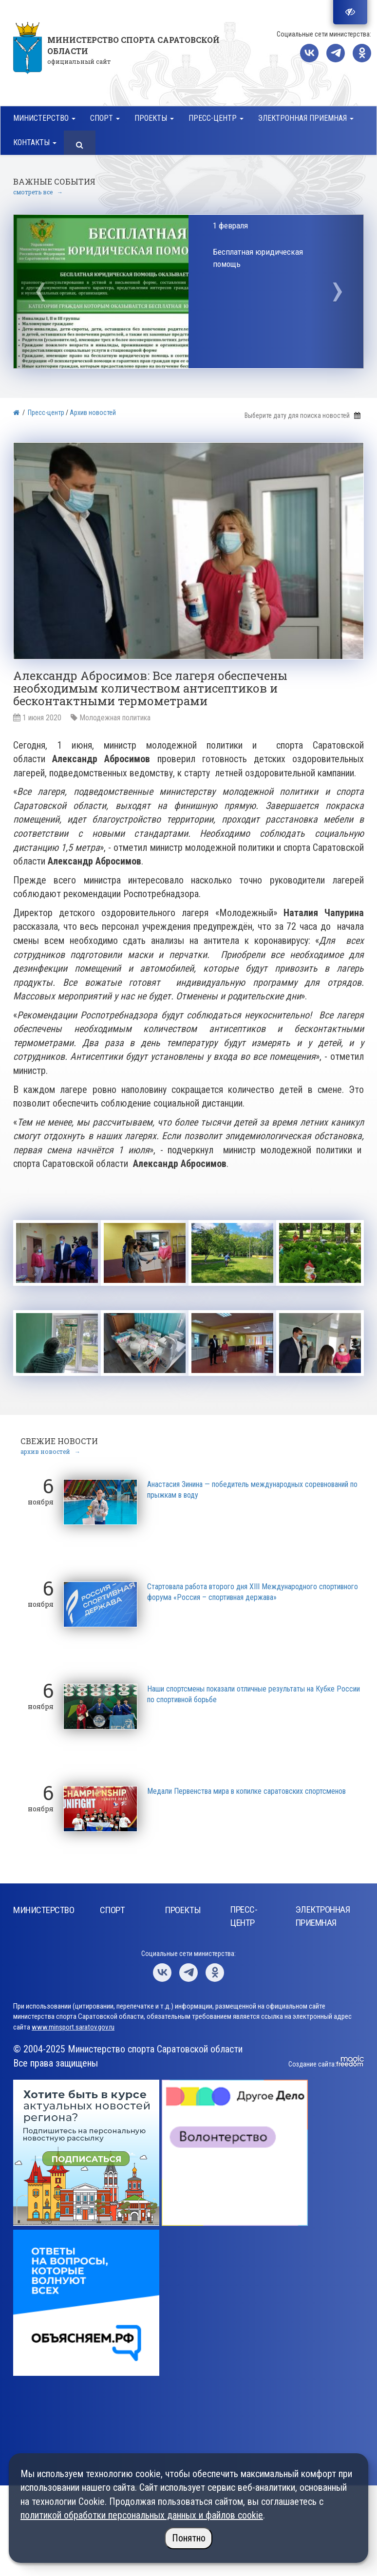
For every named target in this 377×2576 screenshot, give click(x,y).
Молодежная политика (115, 717)
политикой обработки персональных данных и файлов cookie (141, 2515)
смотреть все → (38, 192)
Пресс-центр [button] (216, 118)
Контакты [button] (35, 142)
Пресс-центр (46, 412)
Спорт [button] (105, 118)
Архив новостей (93, 412)
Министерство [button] (44, 118)
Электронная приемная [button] (306, 118)
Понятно (189, 2538)
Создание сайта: (312, 2062)
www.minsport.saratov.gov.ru (73, 2024)
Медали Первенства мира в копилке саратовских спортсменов (246, 1788)
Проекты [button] (154, 118)
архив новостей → (50, 1449)
